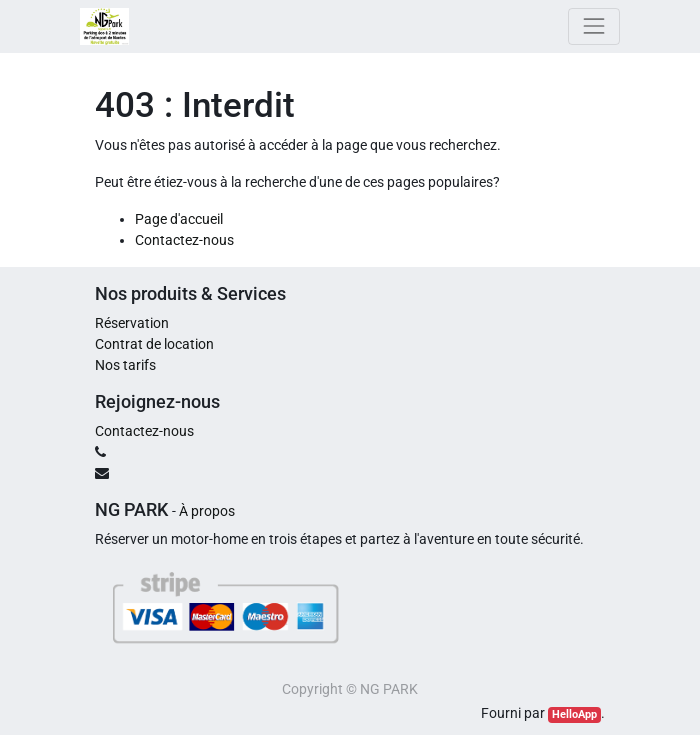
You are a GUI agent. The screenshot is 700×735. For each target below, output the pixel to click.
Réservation (132, 323)
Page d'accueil (179, 219)
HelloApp (574, 714)
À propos (207, 511)
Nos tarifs (125, 365)
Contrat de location (154, 344)
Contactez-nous (184, 240)
